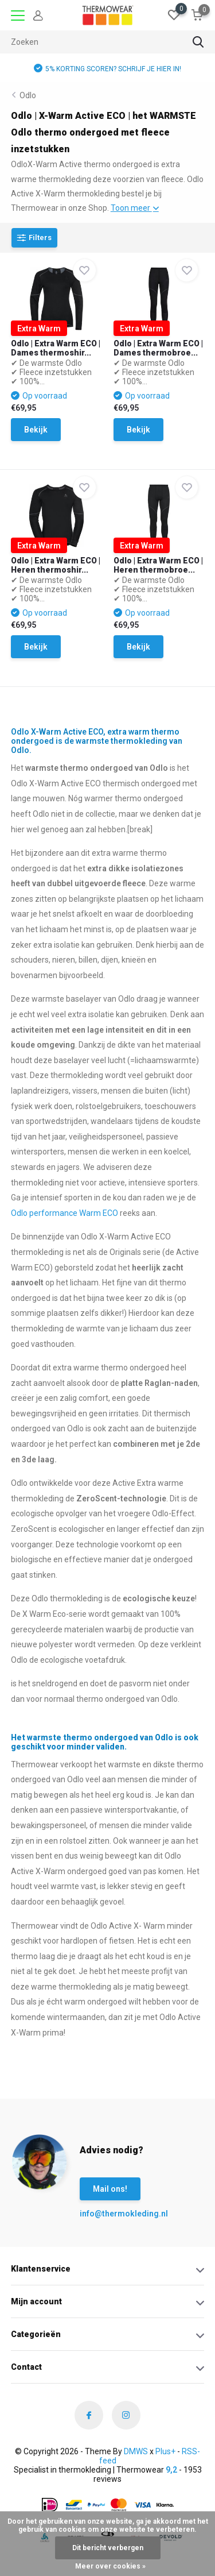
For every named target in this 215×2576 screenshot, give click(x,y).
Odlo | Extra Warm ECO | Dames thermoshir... (55, 348)
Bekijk (36, 429)
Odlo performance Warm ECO (64, 1213)
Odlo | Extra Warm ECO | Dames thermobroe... (158, 348)
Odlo (27, 95)
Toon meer (135, 208)
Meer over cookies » (110, 2566)
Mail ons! (110, 2188)
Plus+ (165, 2451)
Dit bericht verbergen (107, 2548)
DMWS (136, 2451)
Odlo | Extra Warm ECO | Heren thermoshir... (55, 565)
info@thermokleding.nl (103, 2213)
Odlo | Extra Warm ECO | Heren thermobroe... (158, 565)
